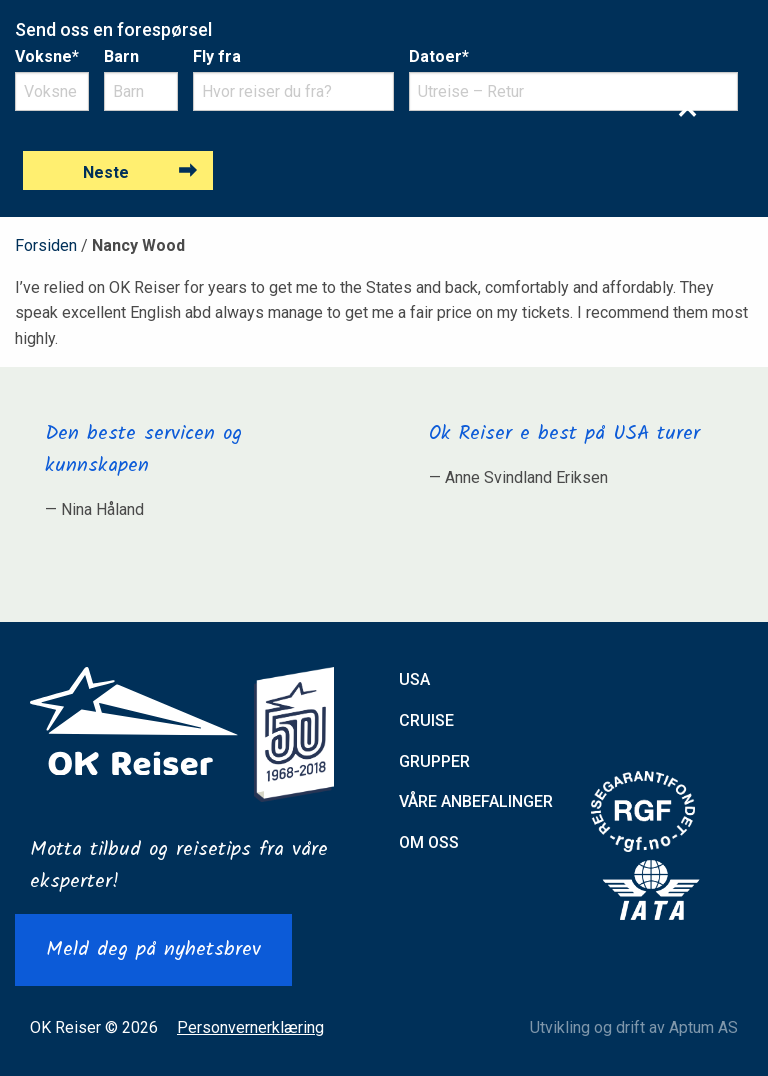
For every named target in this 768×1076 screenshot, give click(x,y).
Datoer (439, 56)
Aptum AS (703, 1027)
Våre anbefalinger (476, 801)
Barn (121, 56)
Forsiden (46, 245)
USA (414, 679)
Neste (106, 172)
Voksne (47, 56)
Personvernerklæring (250, 1027)
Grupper (434, 761)
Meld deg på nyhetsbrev (153, 950)
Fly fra (217, 56)
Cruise (426, 720)
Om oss (429, 842)
